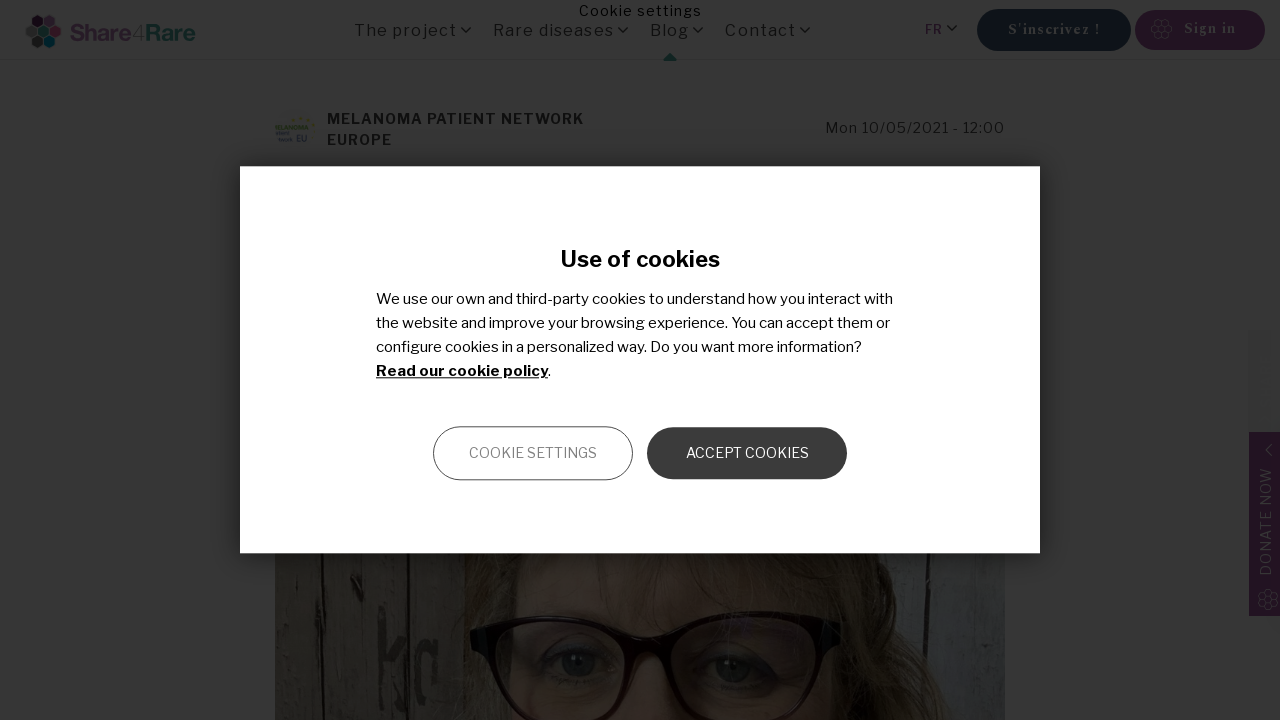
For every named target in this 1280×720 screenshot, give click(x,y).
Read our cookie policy (462, 372)
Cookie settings (533, 453)
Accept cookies (747, 453)
